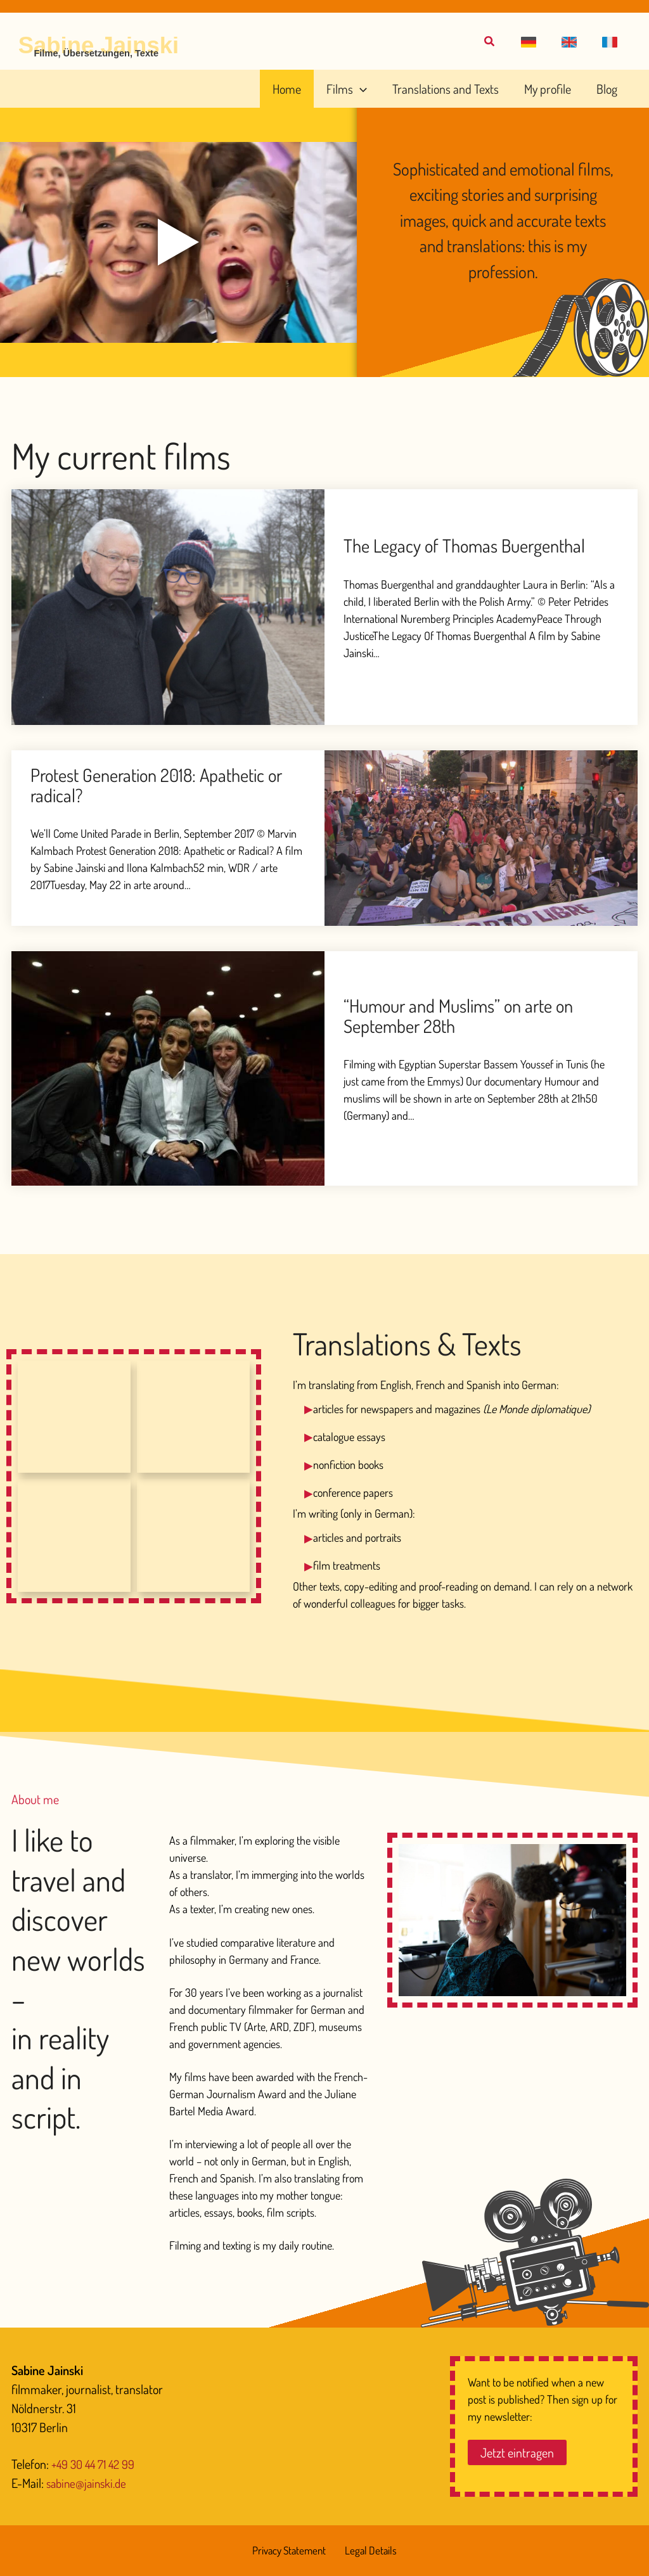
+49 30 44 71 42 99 (95, 2464)
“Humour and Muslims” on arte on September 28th (466, 1015)
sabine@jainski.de (88, 2483)
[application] (387, 89)
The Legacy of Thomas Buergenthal (472, 546)
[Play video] (178, 242)
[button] (539, 42)
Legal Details (370, 2551)
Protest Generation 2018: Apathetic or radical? (164, 784)
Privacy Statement (292, 2551)
